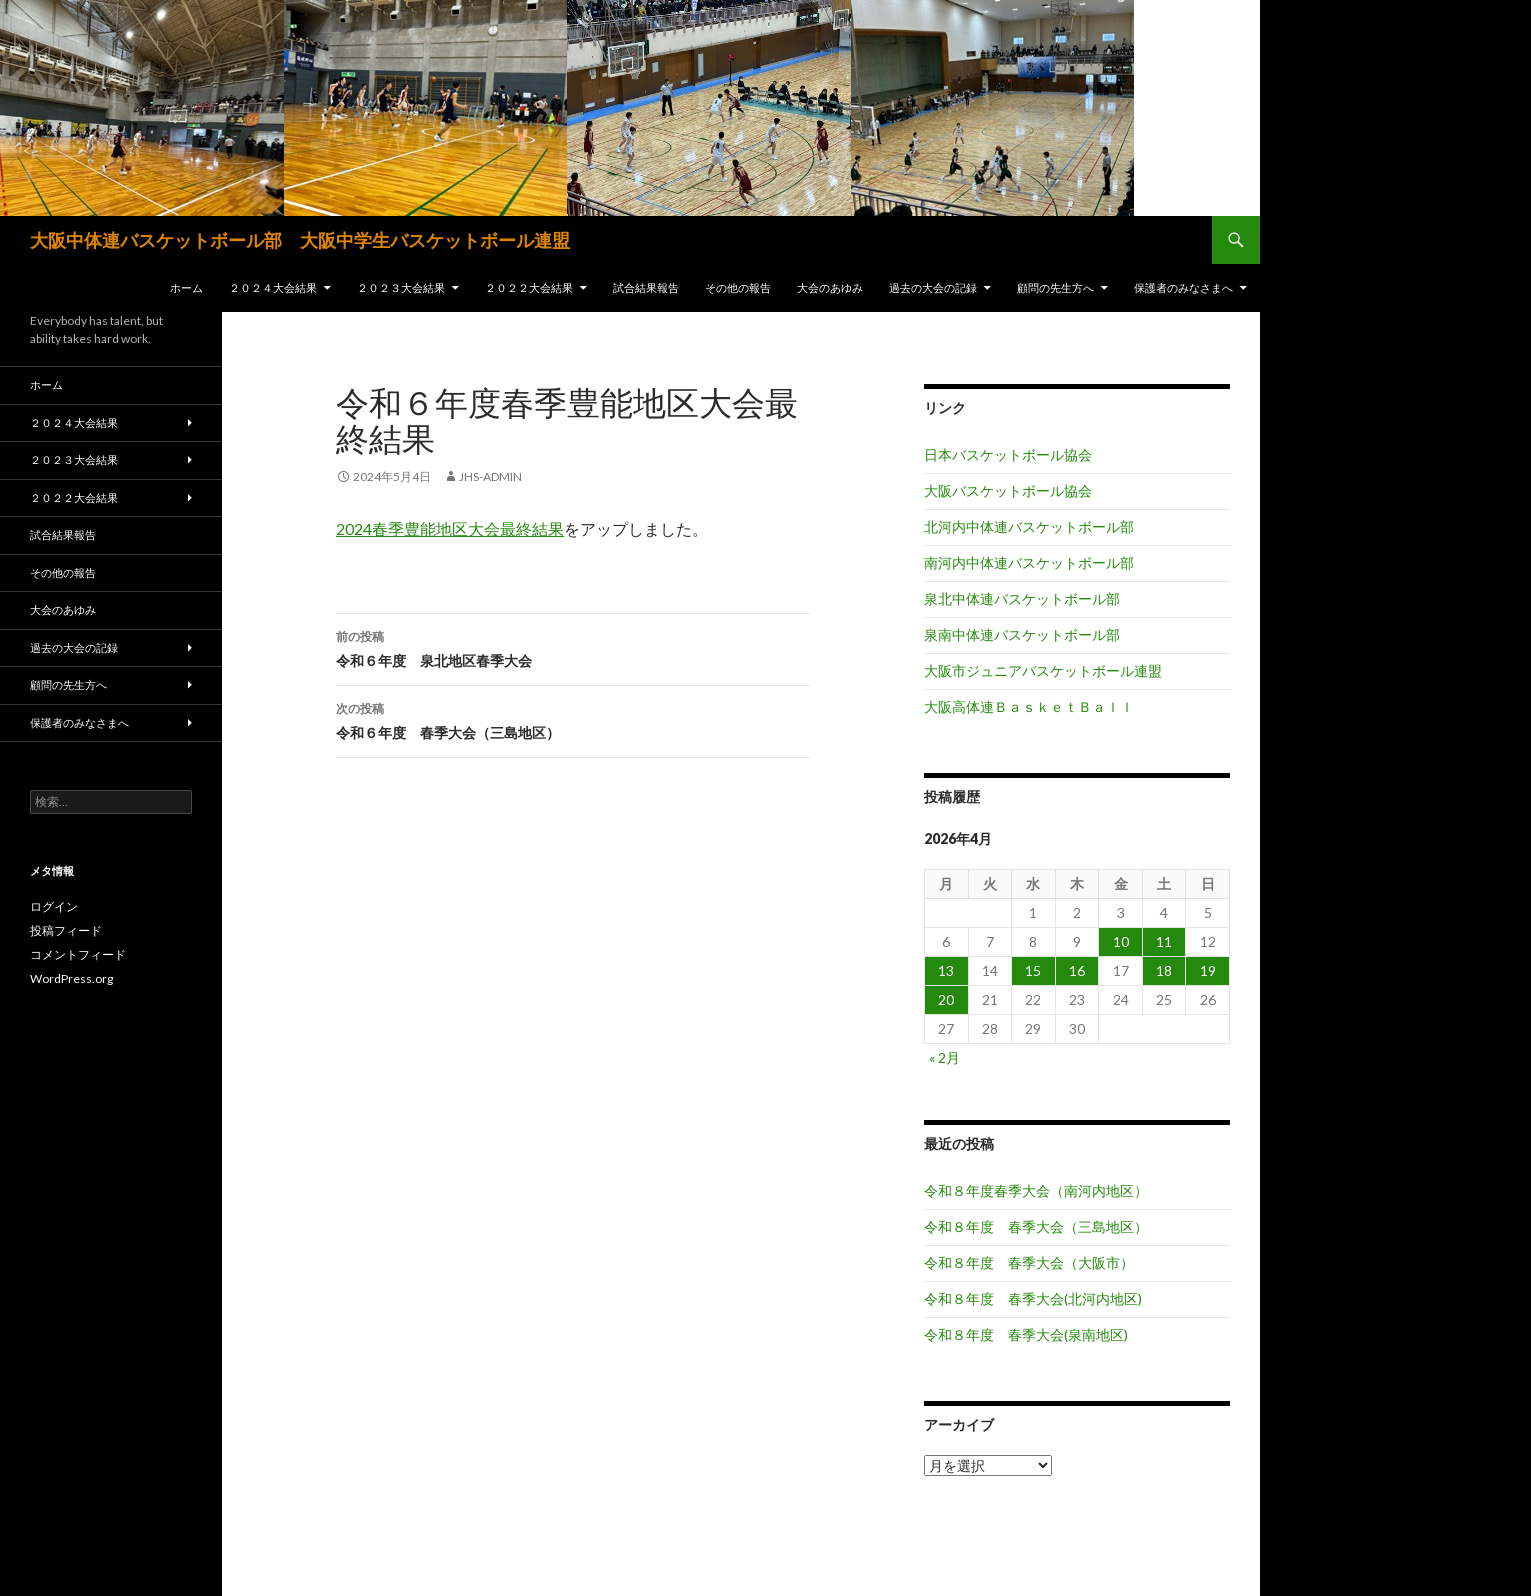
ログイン (54, 906)
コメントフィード (78, 954)
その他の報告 (738, 287)
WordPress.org (71, 978)
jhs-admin (490, 476)
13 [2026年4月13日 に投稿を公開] (946, 970)
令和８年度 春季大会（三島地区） (1036, 1226)
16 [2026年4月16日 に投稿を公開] (1077, 970)
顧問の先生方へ (1055, 287)
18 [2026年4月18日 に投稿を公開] (1164, 970)
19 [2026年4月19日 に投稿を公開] (1208, 970)
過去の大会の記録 (933, 287)
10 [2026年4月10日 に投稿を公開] (1121, 941)
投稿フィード (66, 930)
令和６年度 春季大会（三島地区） (573, 719)
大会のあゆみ (830, 287)
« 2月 (944, 1057)
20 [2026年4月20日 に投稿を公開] (946, 999)
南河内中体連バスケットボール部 (1029, 562)
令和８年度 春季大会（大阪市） (1029, 1262)
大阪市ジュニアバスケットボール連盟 (1043, 670)
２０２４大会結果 (273, 287)
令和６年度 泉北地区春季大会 (573, 647)
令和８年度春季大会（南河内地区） (1036, 1190)
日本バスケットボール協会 (1008, 454)
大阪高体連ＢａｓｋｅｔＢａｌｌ (1029, 706)
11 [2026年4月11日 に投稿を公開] (1164, 941)
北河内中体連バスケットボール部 (1029, 526)
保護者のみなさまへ (1183, 287)
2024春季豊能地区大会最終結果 (450, 528)
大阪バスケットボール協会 (1008, 490)
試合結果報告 (646, 287)
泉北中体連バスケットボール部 (1022, 598)
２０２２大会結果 (529, 287)
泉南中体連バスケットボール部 (1022, 634)
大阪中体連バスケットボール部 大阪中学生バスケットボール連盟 (300, 240)
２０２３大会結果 (401, 287)
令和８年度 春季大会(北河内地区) (1033, 1298)
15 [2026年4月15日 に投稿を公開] (1033, 970)
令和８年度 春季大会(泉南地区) (1026, 1334)
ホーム (186, 287)
